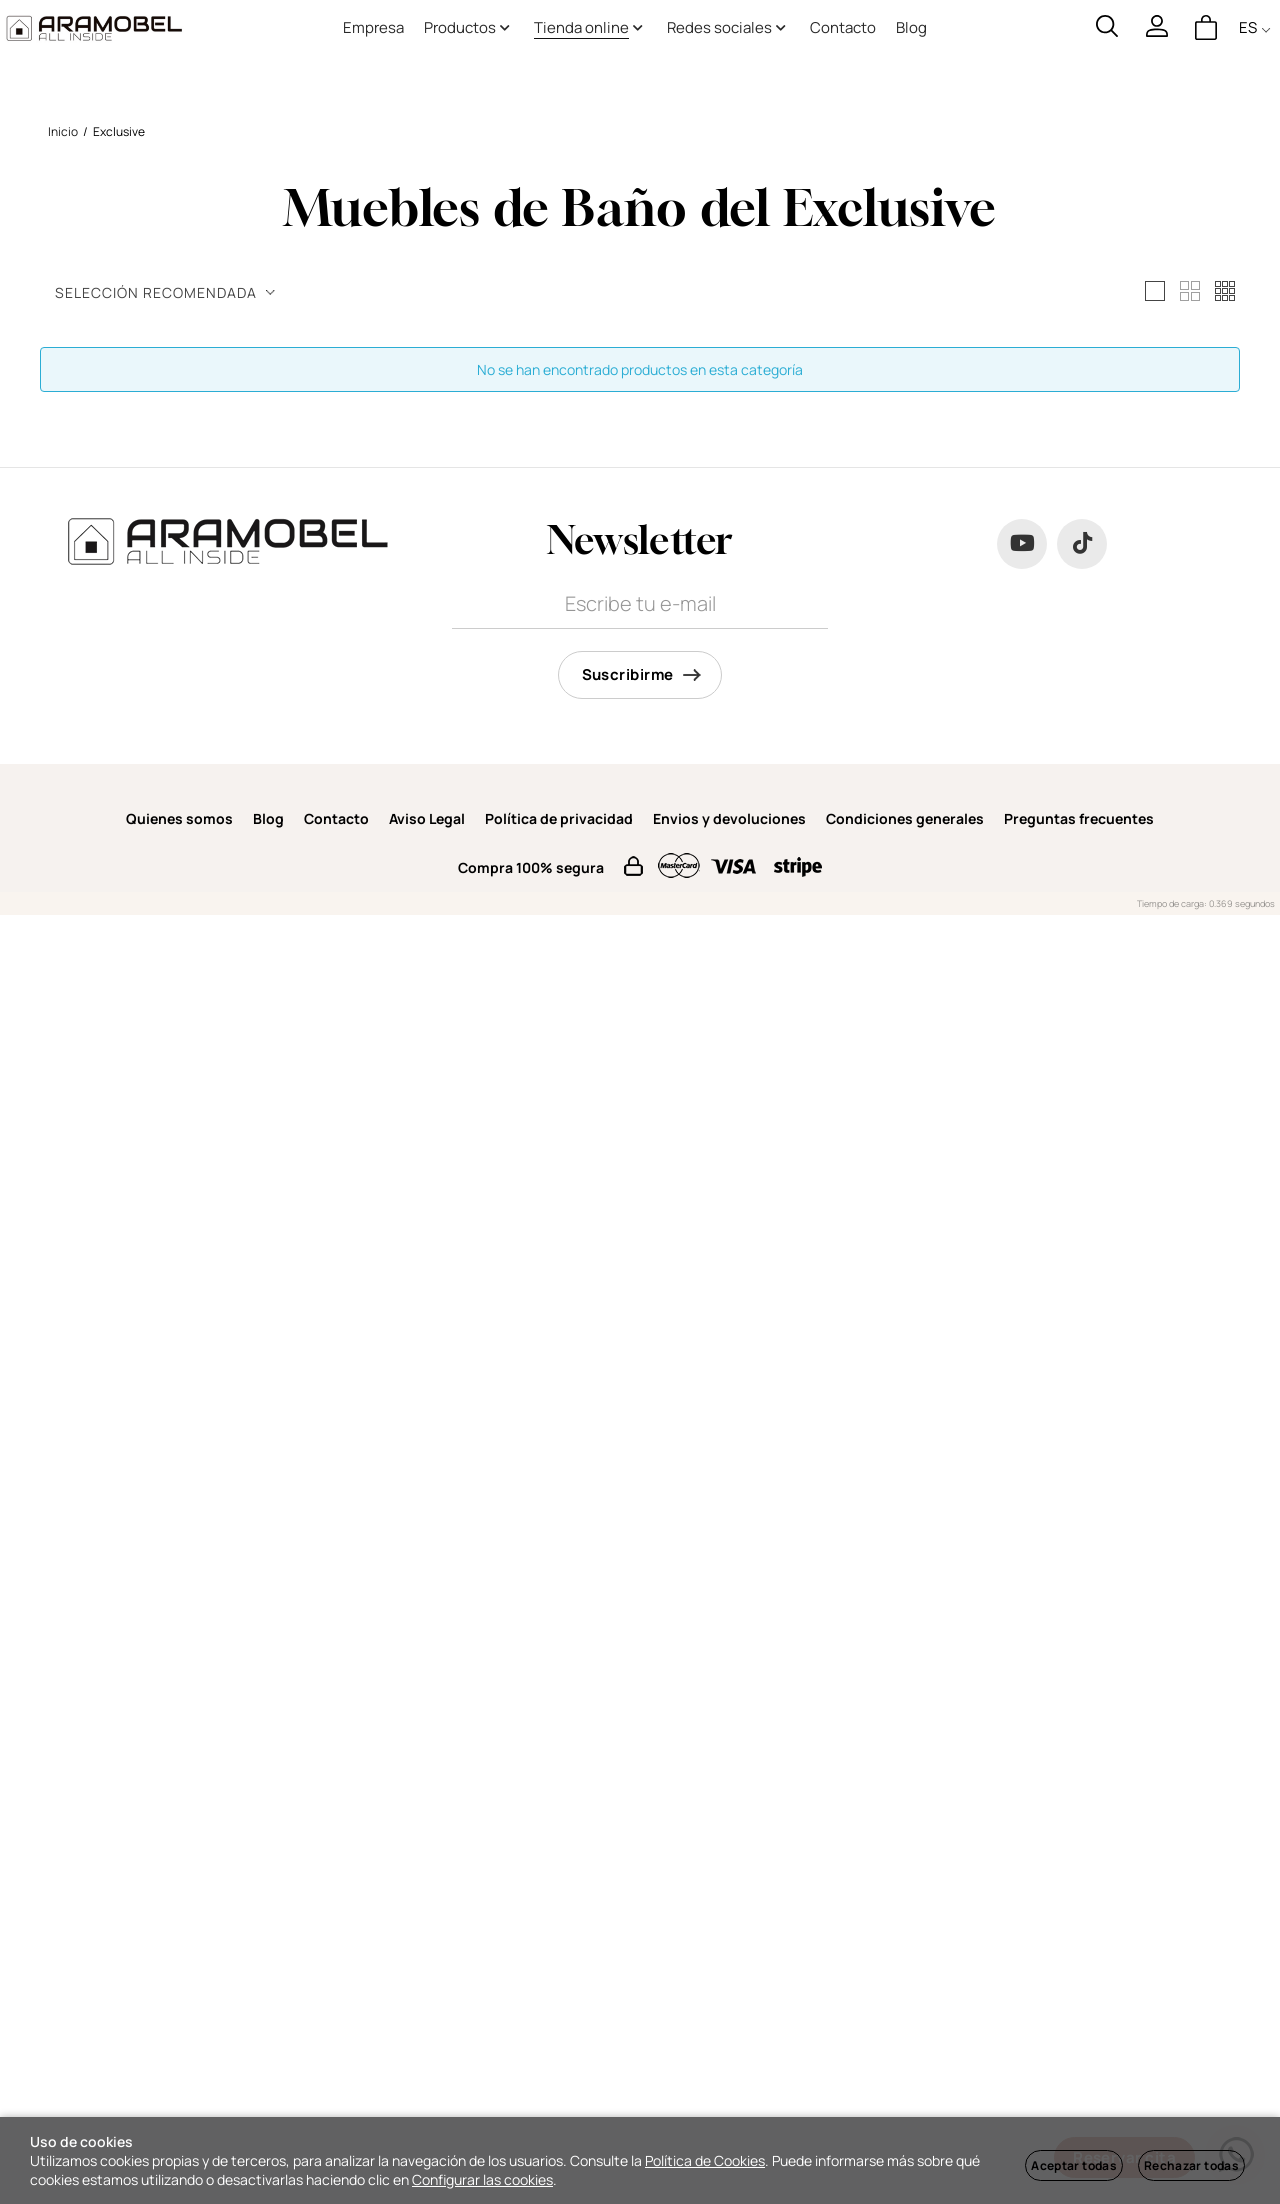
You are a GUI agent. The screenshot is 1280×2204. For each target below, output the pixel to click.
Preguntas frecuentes (1079, 818)
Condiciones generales (905, 818)
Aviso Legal (427, 818)
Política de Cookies (705, 2160)
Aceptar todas (1074, 2165)
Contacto (336, 818)
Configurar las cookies (482, 2179)
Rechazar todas (1191, 2165)
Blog (268, 818)
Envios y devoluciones (729, 818)
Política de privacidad (559, 818)
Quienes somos (179, 818)
